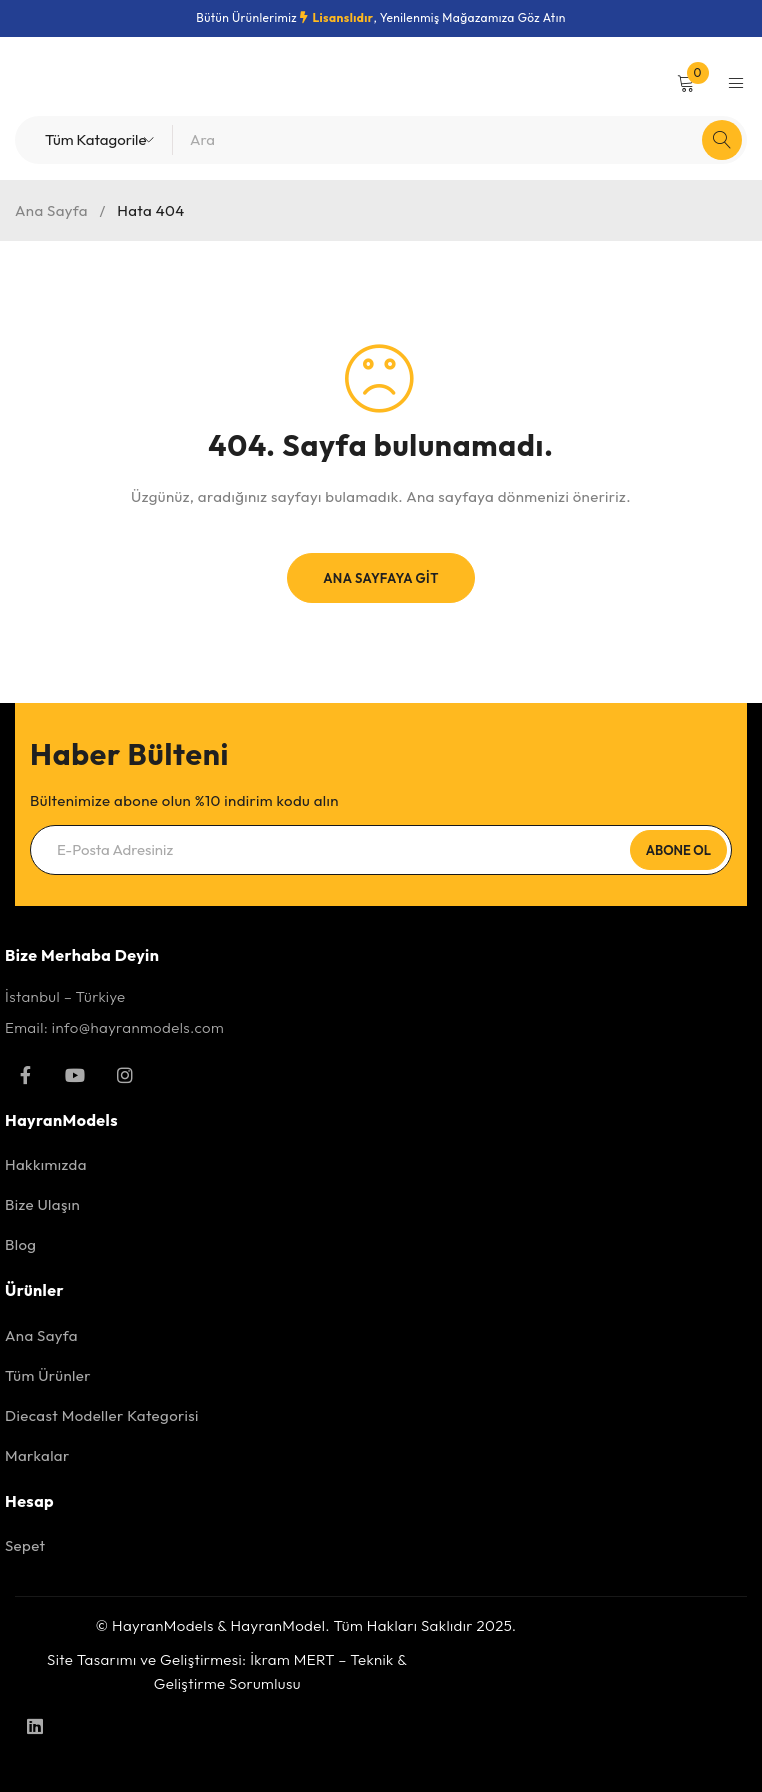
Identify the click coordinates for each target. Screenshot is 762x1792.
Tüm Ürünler (48, 1375)
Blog (20, 1244)
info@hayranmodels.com (138, 1027)
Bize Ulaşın (42, 1204)
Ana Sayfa (51, 210)
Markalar (37, 1455)
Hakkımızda (46, 1164)
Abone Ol (678, 850)
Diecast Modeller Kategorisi (102, 1415)
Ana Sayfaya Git (380, 578)
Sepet (25, 1545)
